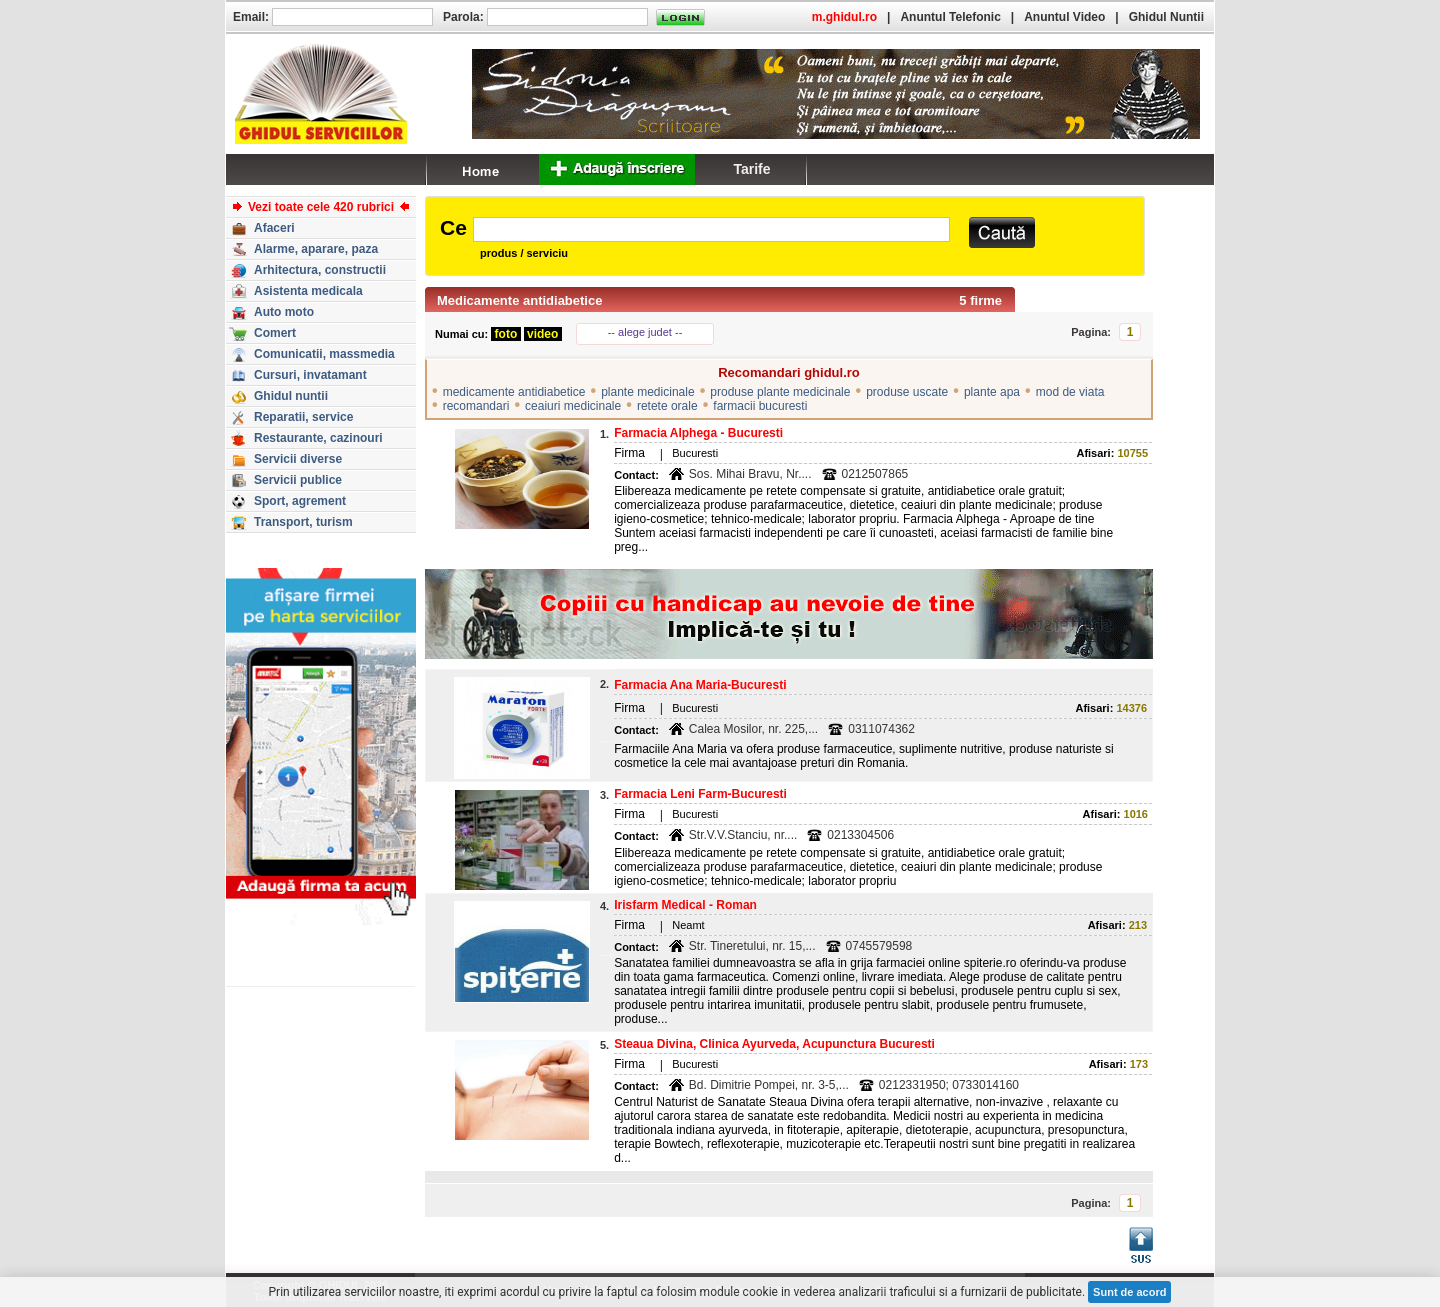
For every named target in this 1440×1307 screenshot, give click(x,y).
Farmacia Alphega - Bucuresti (698, 433)
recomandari (476, 406)
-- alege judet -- (645, 332)
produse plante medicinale (780, 392)
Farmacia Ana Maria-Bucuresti (700, 685)
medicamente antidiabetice (514, 392)
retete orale (667, 406)
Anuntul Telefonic (950, 17)
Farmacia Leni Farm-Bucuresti (700, 794)
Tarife (751, 169)
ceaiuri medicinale (573, 406)
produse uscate (907, 392)
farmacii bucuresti (760, 406)
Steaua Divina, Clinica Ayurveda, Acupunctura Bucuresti (774, 1044)
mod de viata (1070, 392)
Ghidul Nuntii (1166, 17)
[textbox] (711, 229)
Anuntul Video (1064, 17)
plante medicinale (647, 392)
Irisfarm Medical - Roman (685, 905)
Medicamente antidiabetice (519, 300)
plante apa (992, 392)
